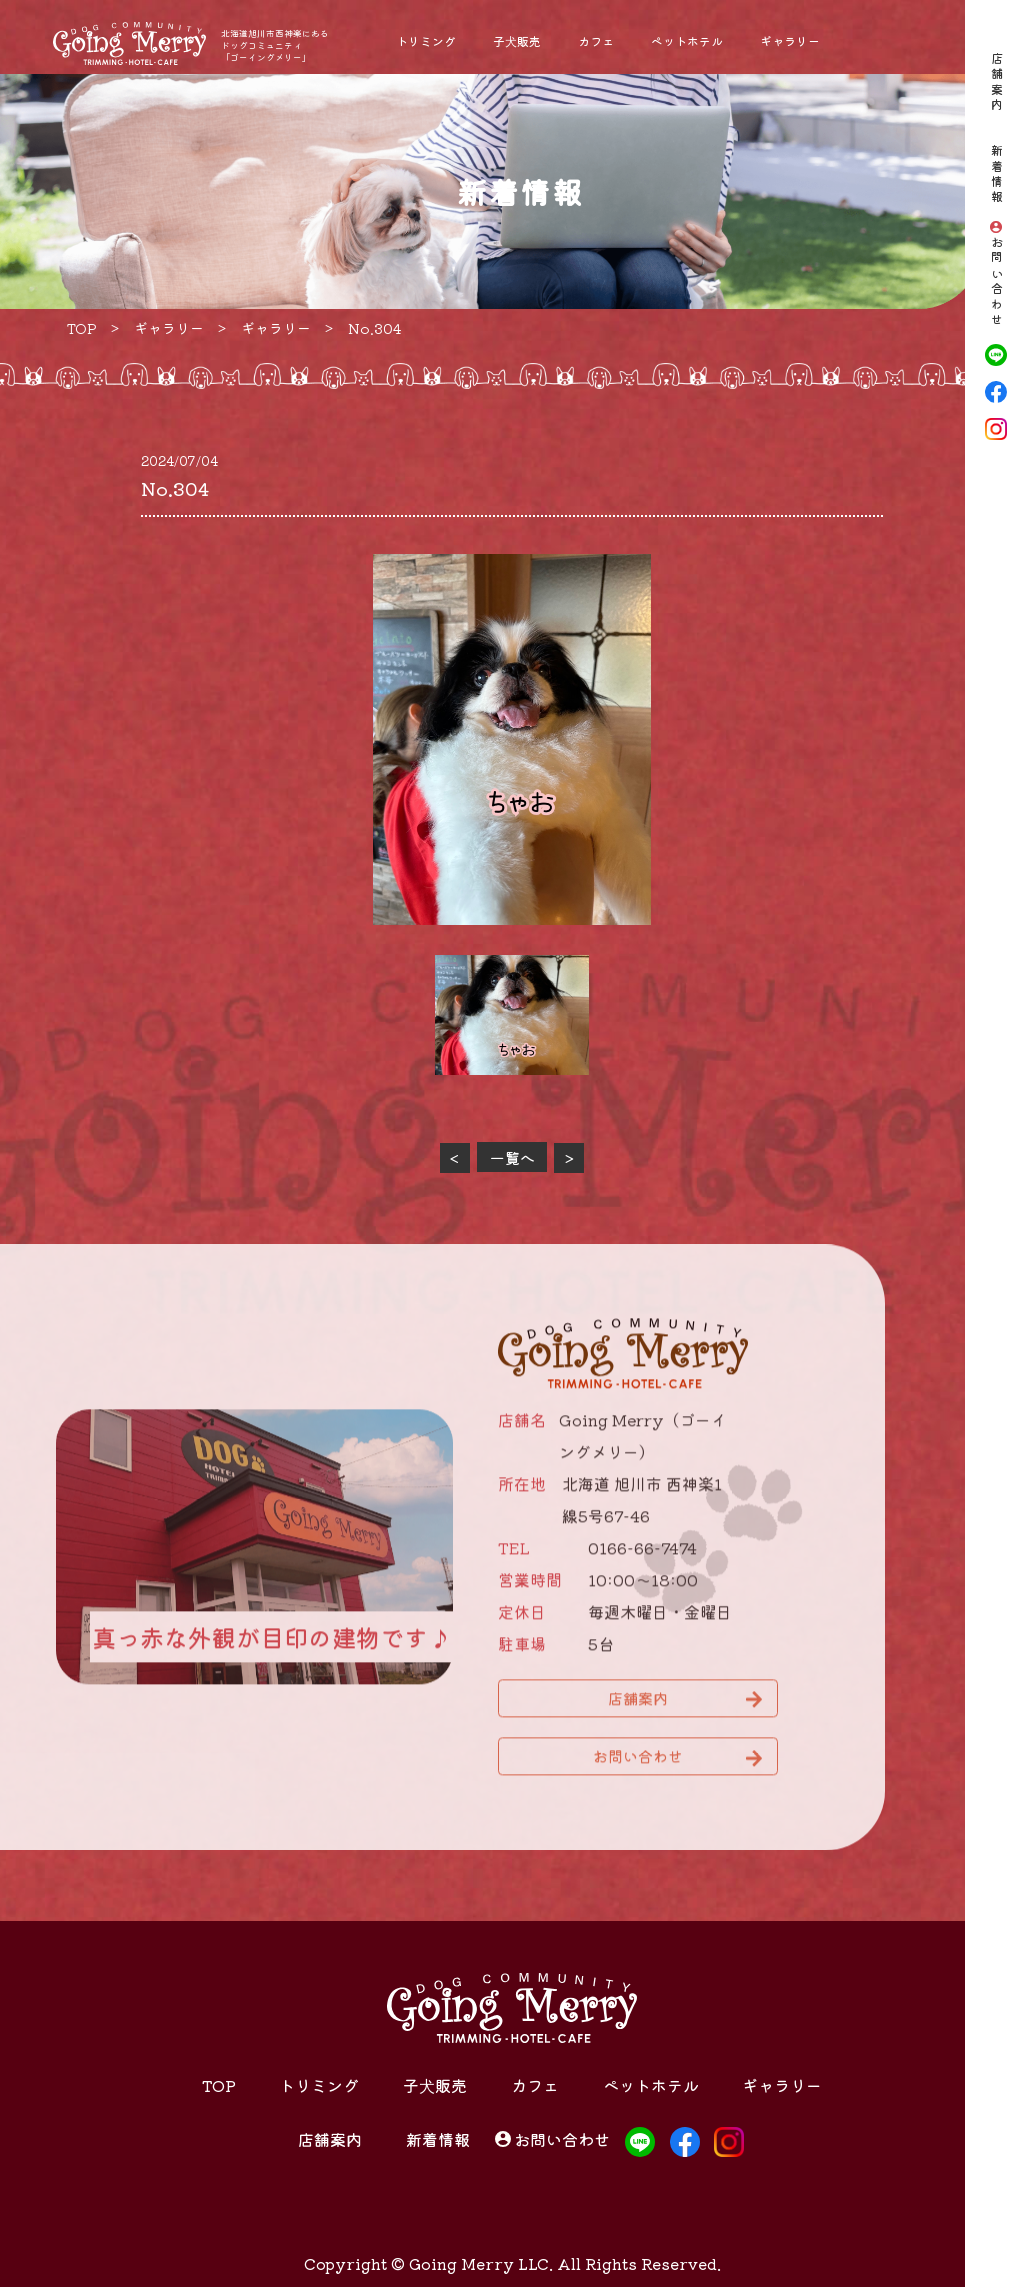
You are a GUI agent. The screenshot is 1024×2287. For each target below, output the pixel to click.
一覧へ (512, 1157)
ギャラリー (790, 40)
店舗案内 (996, 83)
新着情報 (996, 175)
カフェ (596, 40)
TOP (219, 2085)
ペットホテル (687, 40)
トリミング (426, 40)
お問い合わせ (996, 282)
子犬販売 (517, 40)
